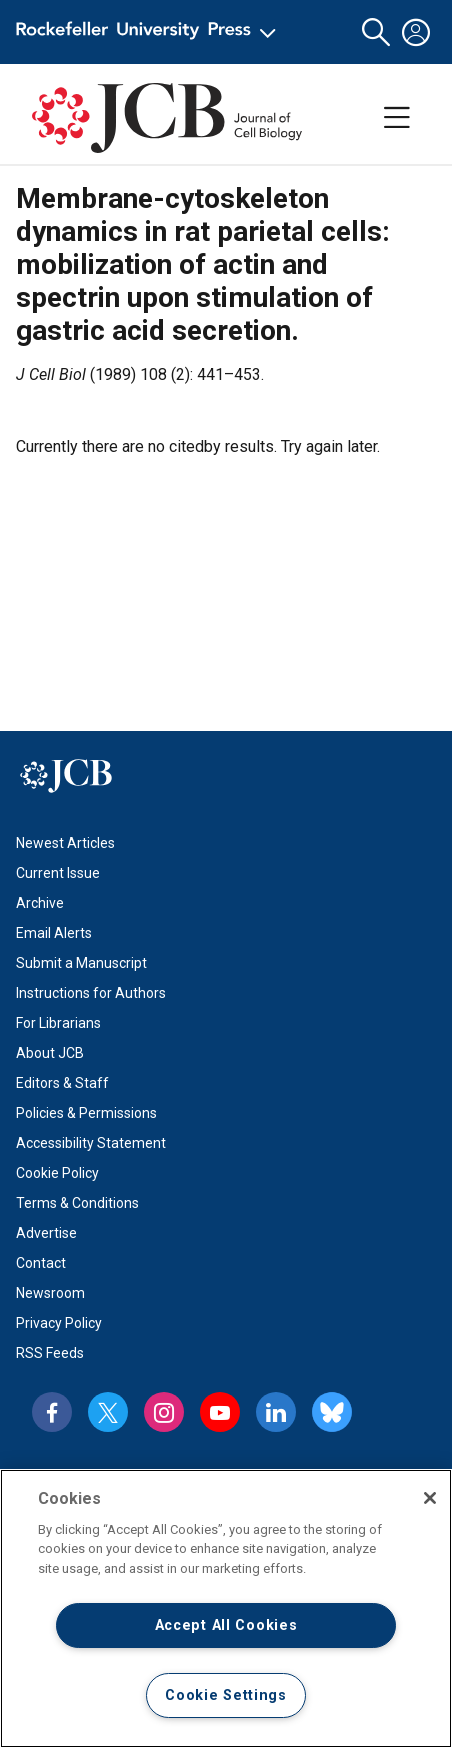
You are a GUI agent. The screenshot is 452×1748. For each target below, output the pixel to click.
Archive (40, 903)
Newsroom (50, 1293)
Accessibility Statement (91, 1143)
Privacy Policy (59, 1323)
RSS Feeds (50, 1353)
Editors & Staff (62, 1083)
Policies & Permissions (86, 1113)
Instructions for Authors (91, 993)
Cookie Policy (57, 1173)
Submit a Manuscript (81, 963)
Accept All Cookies (226, 1625)
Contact (41, 1263)
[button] (376, 32)
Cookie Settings (226, 1695)
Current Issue (58, 873)
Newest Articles (65, 843)
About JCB (50, 1053)
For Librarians (58, 1023)
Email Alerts (54, 933)
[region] (226, 1608)
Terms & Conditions (77, 1203)
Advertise (46, 1233)
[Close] (430, 1498)
